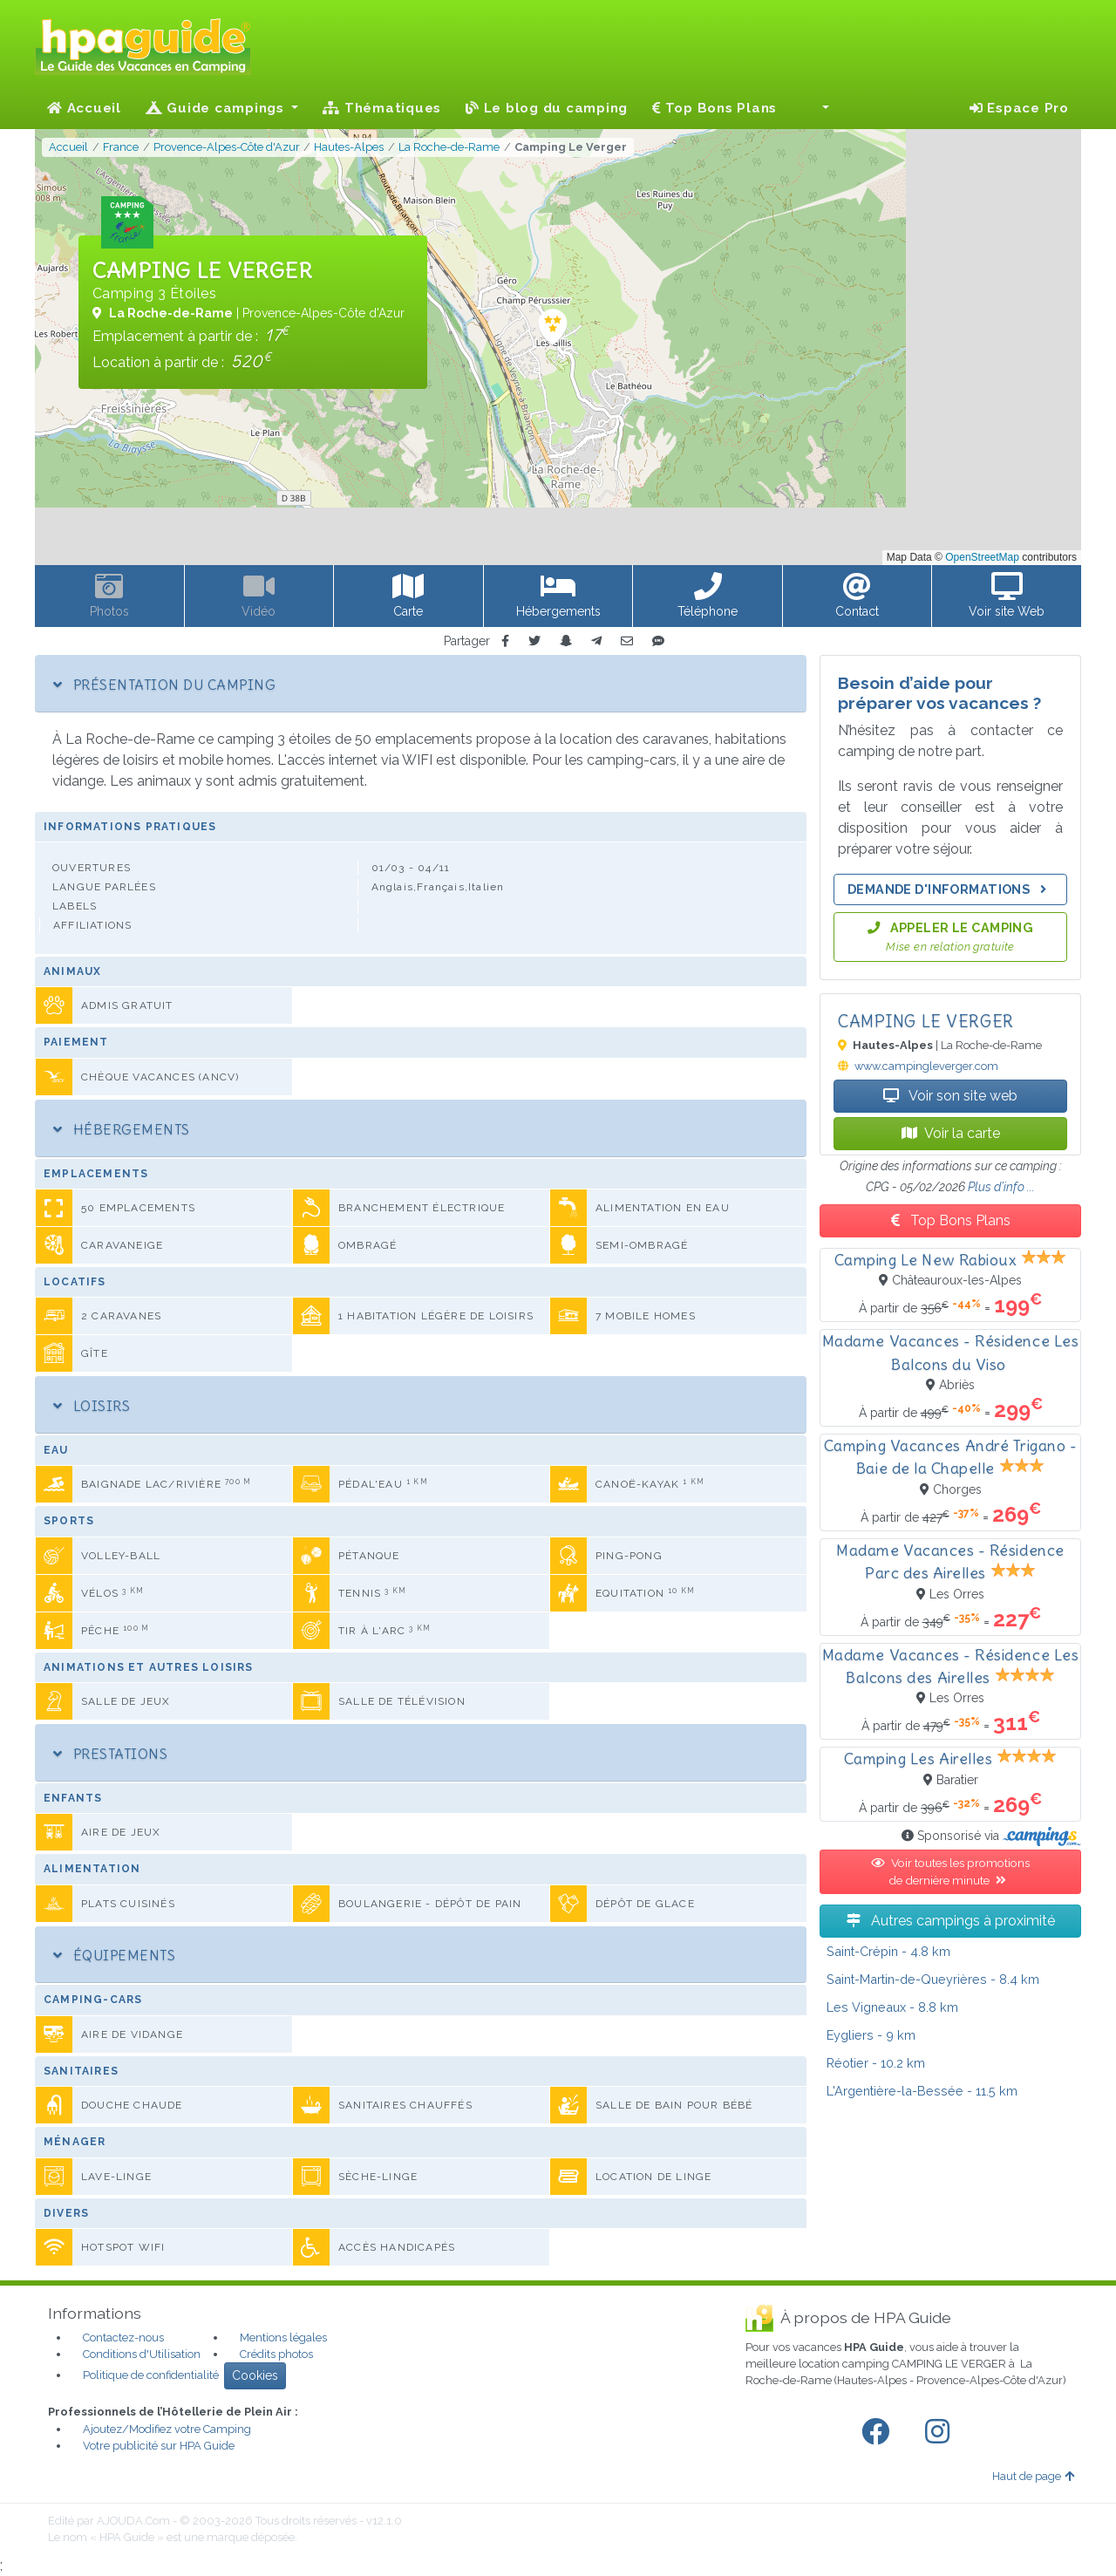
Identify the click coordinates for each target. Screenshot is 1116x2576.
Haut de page (1033, 2476)
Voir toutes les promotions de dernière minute (950, 1871)
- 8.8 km (892, 2007)
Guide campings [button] (217, 108)
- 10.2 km (876, 2062)
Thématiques (382, 108)
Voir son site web (950, 1095)
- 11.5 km (922, 2090)
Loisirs (91, 1405)
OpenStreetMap (982, 557)
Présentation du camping (164, 684)
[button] (815, 108)
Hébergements (121, 1129)
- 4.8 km (888, 1951)
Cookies (255, 2375)
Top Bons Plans (714, 108)
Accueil (84, 108)
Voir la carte (951, 1133)
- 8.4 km (933, 1979)
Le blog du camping (547, 108)
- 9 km (871, 2034)
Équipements (114, 1955)
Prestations (110, 1753)
